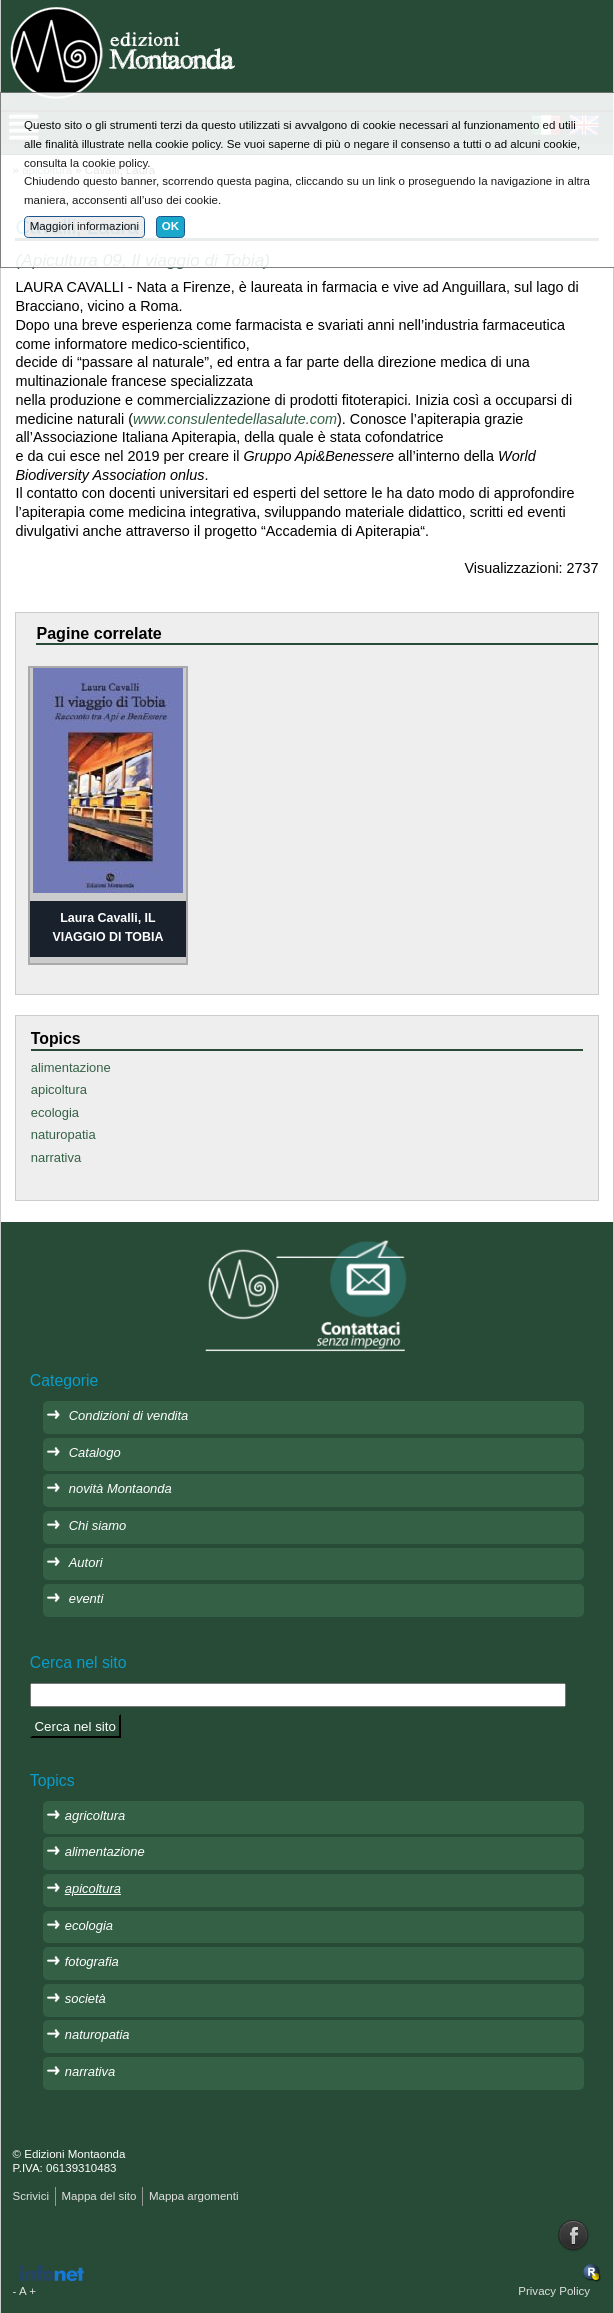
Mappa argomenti (194, 2196)
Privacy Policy (554, 2291)
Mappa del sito (98, 2196)
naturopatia (63, 1134)
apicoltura (59, 1089)
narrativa (56, 1157)
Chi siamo (98, 1525)
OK (170, 226)
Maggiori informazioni (84, 226)
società (85, 1998)
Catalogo (95, 1452)
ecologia (55, 1112)
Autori (86, 1562)
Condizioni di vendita (129, 1415)
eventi (86, 1598)
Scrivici (31, 2196)
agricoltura (95, 1815)
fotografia (92, 1961)
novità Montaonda (120, 1488)
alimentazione (71, 1067)
